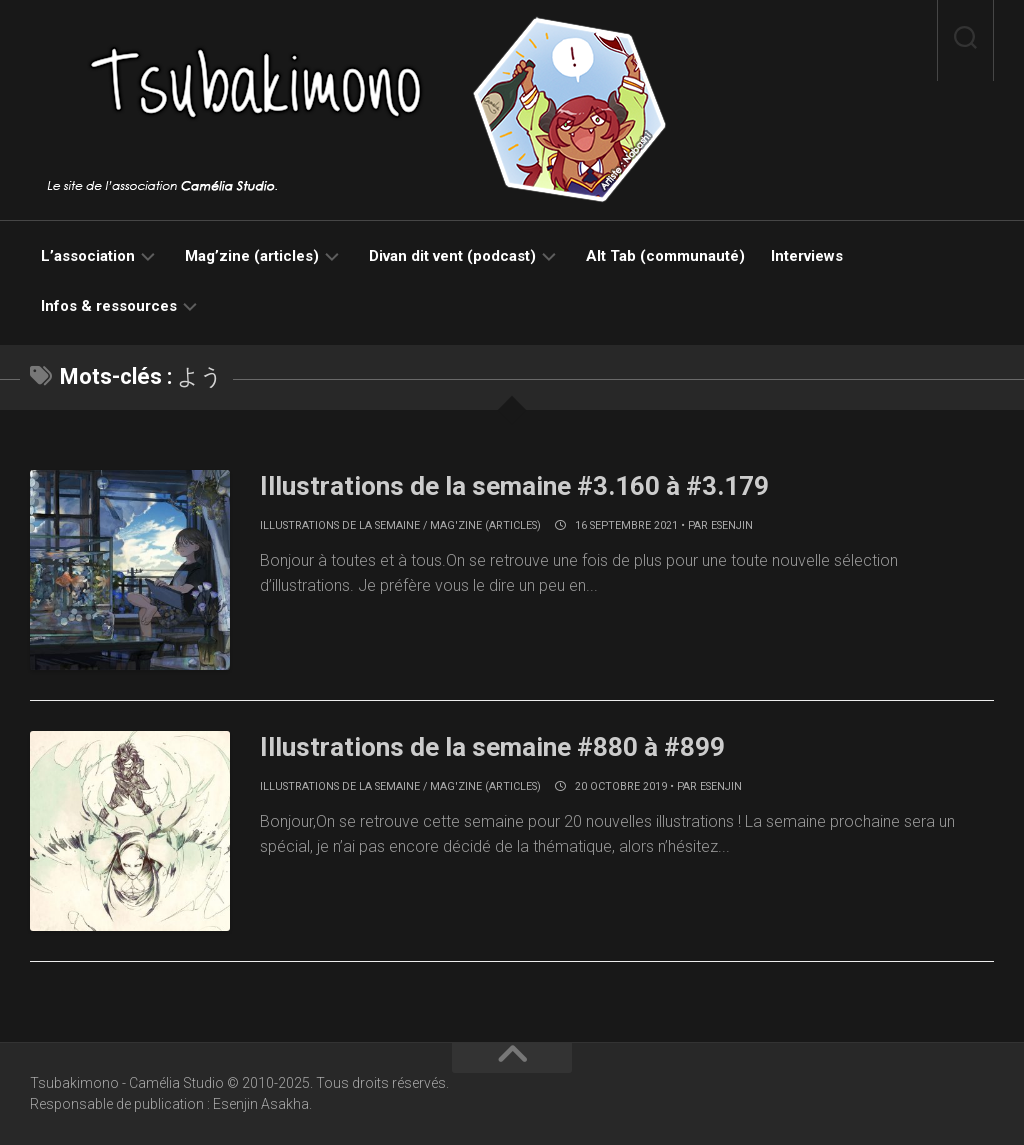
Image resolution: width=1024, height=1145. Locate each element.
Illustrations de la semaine (340, 525)
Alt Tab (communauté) (665, 256)
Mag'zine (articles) (485, 525)
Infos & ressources (109, 306)
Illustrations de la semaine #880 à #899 (492, 747)
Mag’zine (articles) (252, 256)
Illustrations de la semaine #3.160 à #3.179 (514, 486)
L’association (88, 256)
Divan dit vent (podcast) (452, 256)
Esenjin (732, 525)
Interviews (807, 256)
